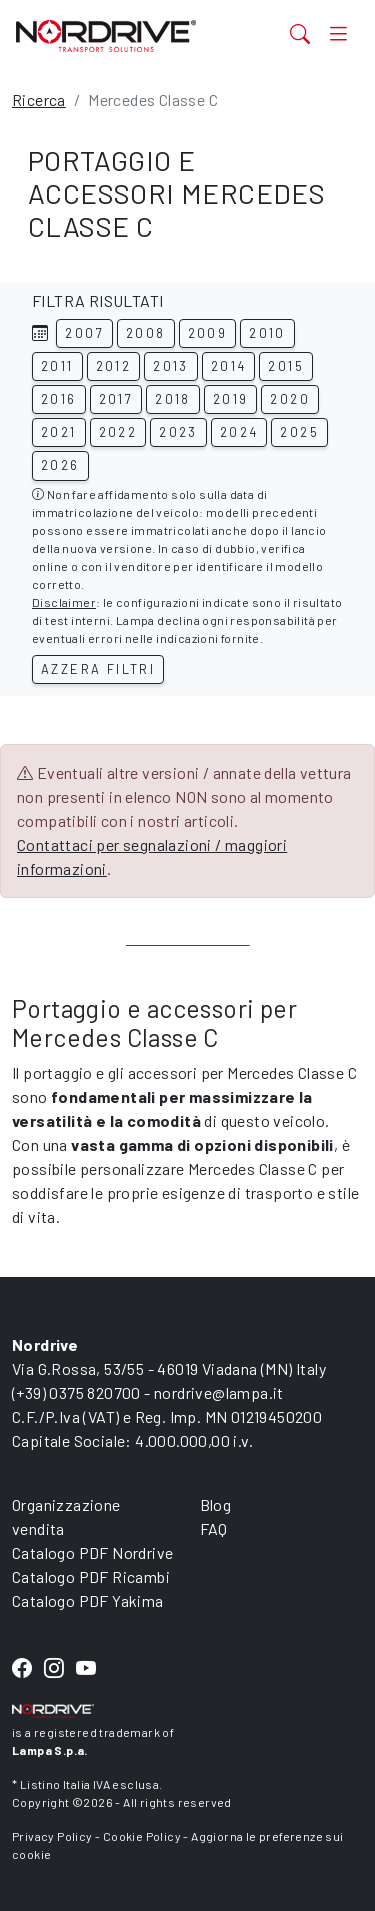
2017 (116, 399)
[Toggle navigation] (338, 33)
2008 (146, 333)
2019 (231, 399)
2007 (84, 333)
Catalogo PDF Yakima (88, 1600)
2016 (59, 399)
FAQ (214, 1528)
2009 (208, 333)
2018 (173, 399)
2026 (60, 465)
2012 (114, 366)
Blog (216, 1504)
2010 (267, 333)
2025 (299, 432)
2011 (57, 366)
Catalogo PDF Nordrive (92, 1552)
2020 (290, 399)
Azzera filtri (98, 669)
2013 (171, 366)
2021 (59, 432)
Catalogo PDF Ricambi (91, 1576)
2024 (239, 432)
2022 (118, 432)
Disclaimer (64, 602)
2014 (229, 366)
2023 (178, 432)
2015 (286, 366)
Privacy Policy (52, 1836)
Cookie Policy (142, 1836)
